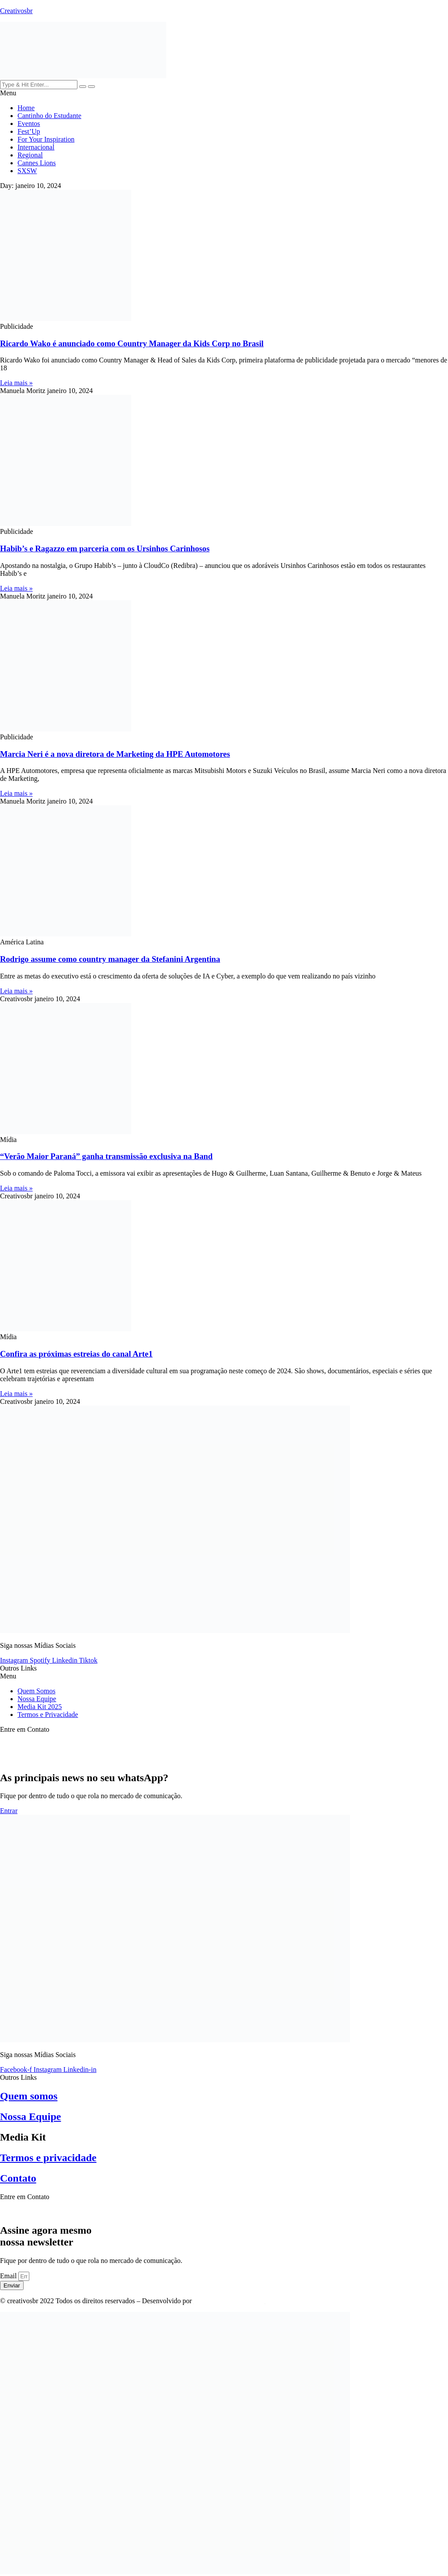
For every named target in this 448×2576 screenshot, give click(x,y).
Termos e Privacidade (48, 1714)
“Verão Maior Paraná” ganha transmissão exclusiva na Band (106, 1156)
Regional (30, 155)
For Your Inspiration (46, 139)
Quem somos (28, 2096)
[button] (224, 93)
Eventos (29, 123)
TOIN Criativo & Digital (229, 2300)
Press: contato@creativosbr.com (45, 1744)
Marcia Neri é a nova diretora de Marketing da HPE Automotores (115, 754)
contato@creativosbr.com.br (39, 2211)
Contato (18, 2178)
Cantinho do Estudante (49, 115)
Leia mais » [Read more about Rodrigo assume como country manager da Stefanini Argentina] (16, 991)
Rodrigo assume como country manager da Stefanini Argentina (110, 959)
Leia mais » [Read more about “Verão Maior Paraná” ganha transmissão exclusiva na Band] (16, 1188)
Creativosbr (16, 10)
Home (26, 107)
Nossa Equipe (37, 1698)
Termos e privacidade (48, 2157)
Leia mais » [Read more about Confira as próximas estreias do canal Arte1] (16, 1393)
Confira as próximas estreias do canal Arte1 (76, 1353)
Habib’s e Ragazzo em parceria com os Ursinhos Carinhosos (105, 548)
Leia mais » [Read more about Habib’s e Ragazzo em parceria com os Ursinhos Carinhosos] (16, 588)
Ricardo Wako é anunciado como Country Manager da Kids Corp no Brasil (132, 343)
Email (9, 2276)
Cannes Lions (37, 163)
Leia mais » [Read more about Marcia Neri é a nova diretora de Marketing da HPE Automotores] (16, 793)
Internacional (36, 147)
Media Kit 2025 (40, 1706)
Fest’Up (29, 131)
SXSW (27, 170)
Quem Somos (37, 1691)
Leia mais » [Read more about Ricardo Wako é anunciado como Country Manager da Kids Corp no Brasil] (16, 382)
